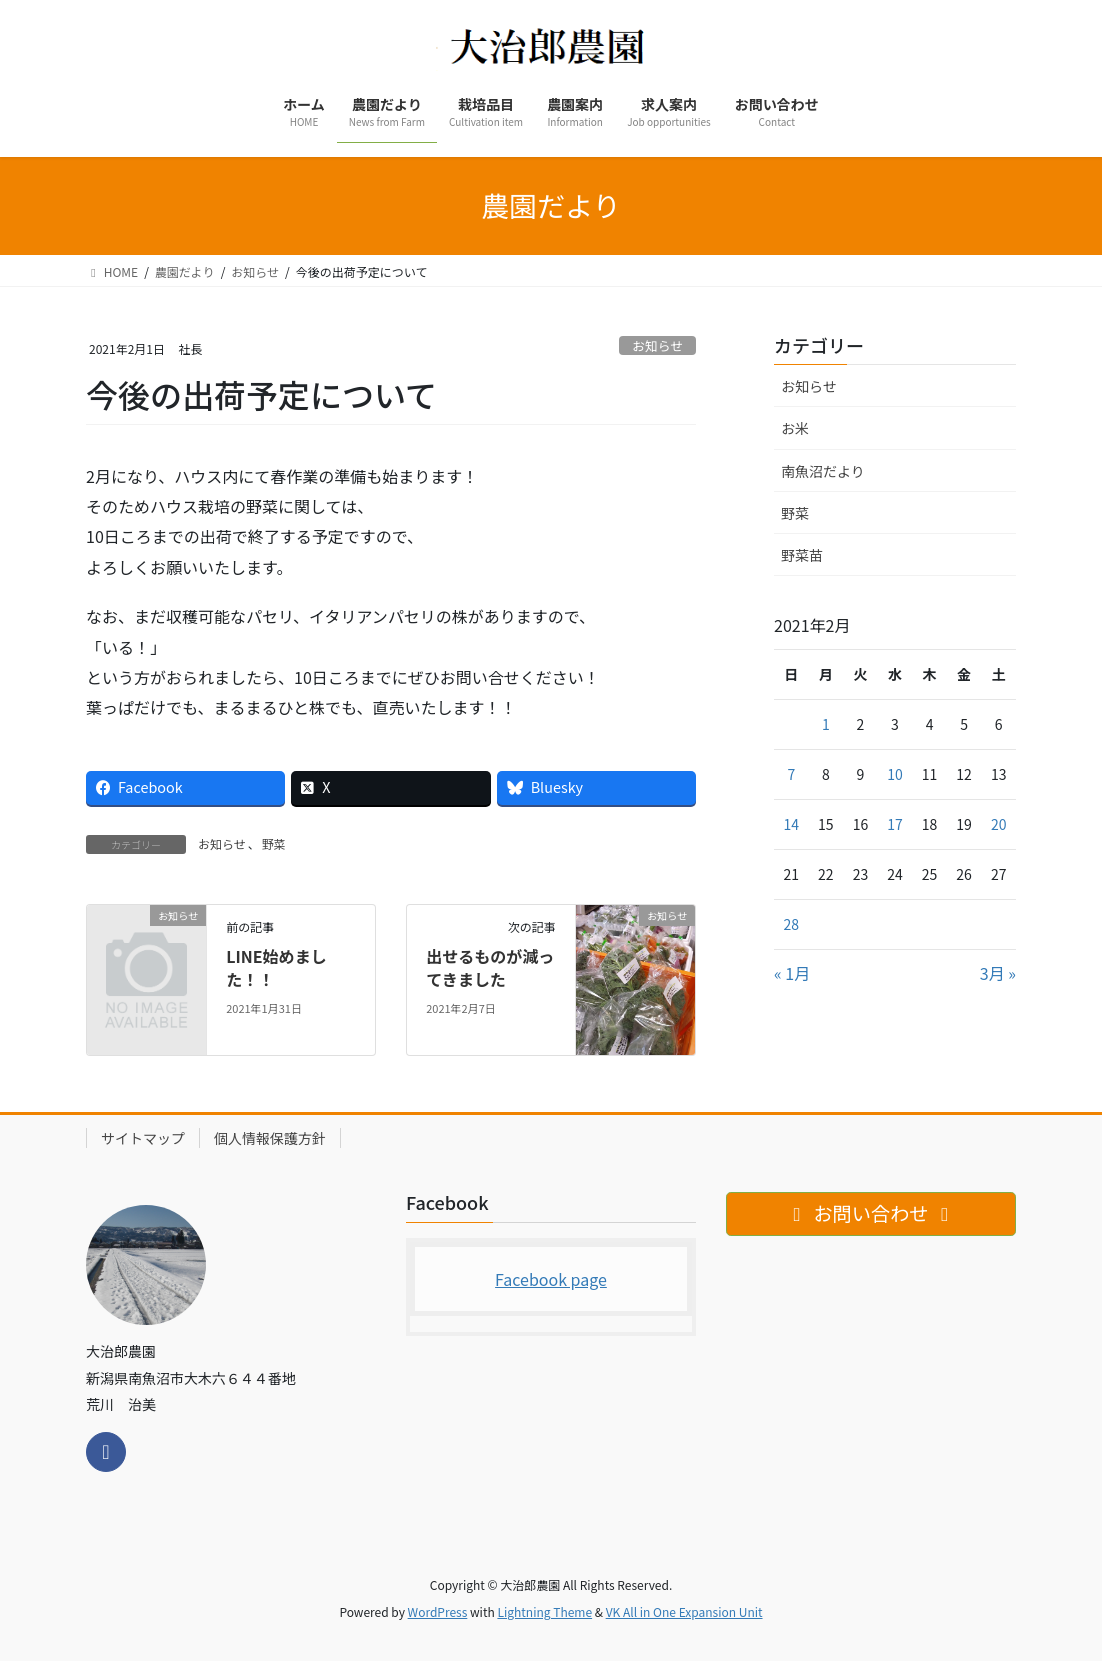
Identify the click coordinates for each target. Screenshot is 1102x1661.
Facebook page (551, 1279)
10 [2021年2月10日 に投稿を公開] (895, 774)
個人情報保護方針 (270, 1138)
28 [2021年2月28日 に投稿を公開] (792, 924)
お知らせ (657, 345)
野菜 (274, 843)
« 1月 (792, 973)
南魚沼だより (823, 471)
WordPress (438, 1611)
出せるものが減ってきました (490, 967)
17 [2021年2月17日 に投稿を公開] (895, 824)
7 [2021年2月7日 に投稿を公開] (791, 774)
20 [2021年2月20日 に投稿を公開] (999, 824)
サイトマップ (143, 1138)
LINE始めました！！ (276, 967)
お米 (795, 428)
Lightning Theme (544, 1611)
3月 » (998, 973)
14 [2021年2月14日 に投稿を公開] (792, 824)
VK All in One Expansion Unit (684, 1611)
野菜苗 (802, 555)
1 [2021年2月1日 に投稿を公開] (826, 724)
